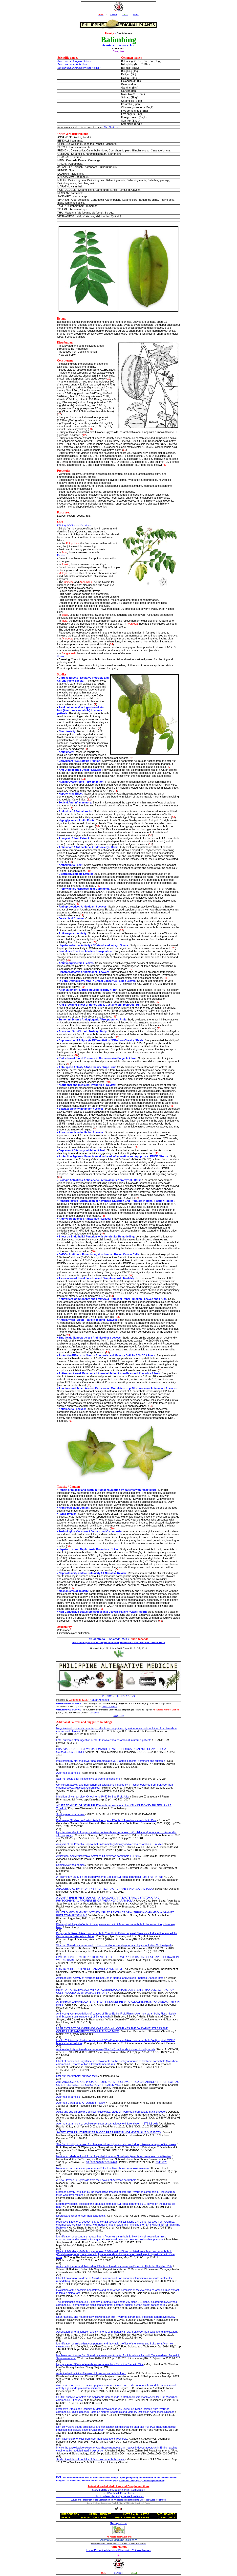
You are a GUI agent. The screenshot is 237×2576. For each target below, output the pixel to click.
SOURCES (118, 1715)
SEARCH (113, 15)
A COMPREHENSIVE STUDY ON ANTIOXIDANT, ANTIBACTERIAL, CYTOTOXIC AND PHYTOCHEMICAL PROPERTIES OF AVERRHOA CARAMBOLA (107, 1899)
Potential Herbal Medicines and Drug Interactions (118, 2486)
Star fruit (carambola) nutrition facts (77, 2076)
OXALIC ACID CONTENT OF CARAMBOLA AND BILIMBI (90, 1969)
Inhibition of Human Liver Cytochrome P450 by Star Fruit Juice (92, 1796)
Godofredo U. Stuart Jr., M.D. (109, 1639)
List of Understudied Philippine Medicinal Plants (100, 2496)
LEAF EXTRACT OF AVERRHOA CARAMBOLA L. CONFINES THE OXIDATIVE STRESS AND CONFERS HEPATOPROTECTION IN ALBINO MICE (112, 2030)
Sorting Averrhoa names (70, 1814)
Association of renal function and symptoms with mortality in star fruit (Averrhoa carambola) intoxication (116, 2331)
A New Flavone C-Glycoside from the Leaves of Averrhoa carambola (96, 2180)
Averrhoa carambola (68, 1772)
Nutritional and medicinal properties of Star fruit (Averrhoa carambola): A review (102, 2168)
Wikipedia (94, 1712)
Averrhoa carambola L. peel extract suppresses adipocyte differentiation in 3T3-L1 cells (107, 2123)
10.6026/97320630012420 (101, 2162)
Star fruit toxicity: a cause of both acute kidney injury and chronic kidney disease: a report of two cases (116, 2144)
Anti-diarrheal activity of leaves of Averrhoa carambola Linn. (91, 2373)
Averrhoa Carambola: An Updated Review (80, 2102)
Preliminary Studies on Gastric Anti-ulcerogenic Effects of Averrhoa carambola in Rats (106, 1820)
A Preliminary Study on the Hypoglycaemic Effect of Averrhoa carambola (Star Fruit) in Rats (109, 1876)
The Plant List (111, 127)
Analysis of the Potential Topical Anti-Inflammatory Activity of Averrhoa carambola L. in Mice (109, 1844)
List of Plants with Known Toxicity (118, 2493)
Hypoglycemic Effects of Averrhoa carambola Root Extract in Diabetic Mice (100, 2364)
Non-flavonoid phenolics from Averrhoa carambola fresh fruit (91, 2438)
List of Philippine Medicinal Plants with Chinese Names (118, 2550)
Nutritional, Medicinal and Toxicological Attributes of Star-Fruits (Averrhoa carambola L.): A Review (113, 2156)
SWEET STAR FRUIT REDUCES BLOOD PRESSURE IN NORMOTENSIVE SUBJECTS (108, 2132)
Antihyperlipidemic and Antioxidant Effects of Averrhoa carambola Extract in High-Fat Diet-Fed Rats (114, 2266)
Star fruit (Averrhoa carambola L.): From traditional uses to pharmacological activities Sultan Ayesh (114, 1945)
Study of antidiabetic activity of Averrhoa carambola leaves (90, 2459)
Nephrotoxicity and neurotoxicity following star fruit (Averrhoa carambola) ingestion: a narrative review (116, 2316)
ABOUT (136, 15)
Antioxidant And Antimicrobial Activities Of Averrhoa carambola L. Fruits (98, 1856)
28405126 (161, 2162)
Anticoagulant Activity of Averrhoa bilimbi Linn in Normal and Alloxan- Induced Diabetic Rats (109, 1978)
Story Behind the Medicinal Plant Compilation (118, 2489)
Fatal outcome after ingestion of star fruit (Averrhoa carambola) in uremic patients (103, 1740)
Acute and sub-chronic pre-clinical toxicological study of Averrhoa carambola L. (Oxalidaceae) (111, 2111)
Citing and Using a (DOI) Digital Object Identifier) (142, 2481)
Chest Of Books (109, 1706)
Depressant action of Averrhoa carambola (81, 2215)
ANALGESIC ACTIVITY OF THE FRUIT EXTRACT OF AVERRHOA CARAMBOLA (104, 1888)
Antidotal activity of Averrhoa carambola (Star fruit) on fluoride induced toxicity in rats (105, 2049)
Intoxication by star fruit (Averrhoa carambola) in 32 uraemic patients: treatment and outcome (110, 1761)
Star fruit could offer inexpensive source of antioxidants (88, 1778)
